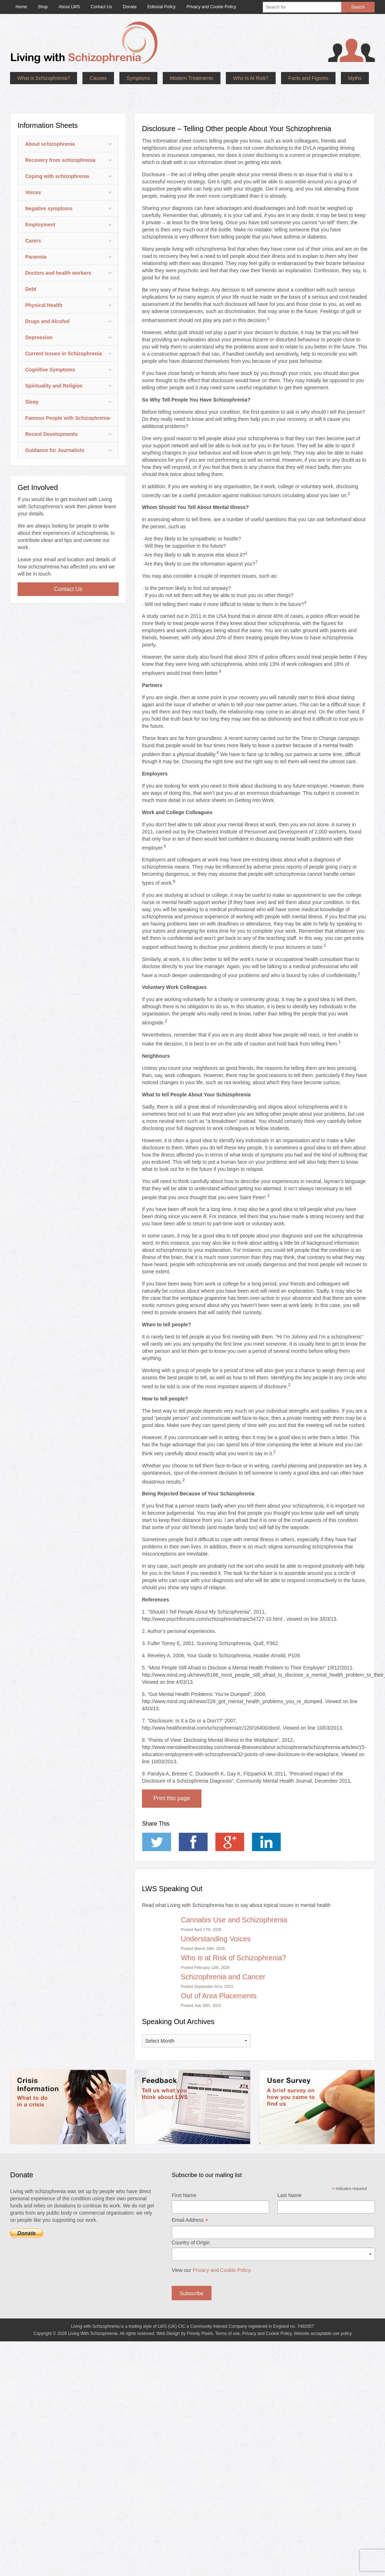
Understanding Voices (216, 1917)
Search (358, 7)
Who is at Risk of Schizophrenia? (233, 1936)
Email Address (190, 2199)
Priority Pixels (200, 2312)
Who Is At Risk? (250, 78)
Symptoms (138, 78)
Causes (98, 78)
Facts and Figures (308, 78)
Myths (354, 78)
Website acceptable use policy (323, 2312)
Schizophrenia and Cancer (223, 1955)
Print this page (171, 1777)
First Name (184, 2174)
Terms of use (227, 2312)
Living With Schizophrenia (93, 2312)
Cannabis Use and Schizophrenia (234, 1898)
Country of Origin (191, 2221)
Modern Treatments (191, 78)
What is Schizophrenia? (43, 78)
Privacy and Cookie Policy (221, 2248)
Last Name (289, 2174)
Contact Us (68, 567)
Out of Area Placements (218, 1974)
